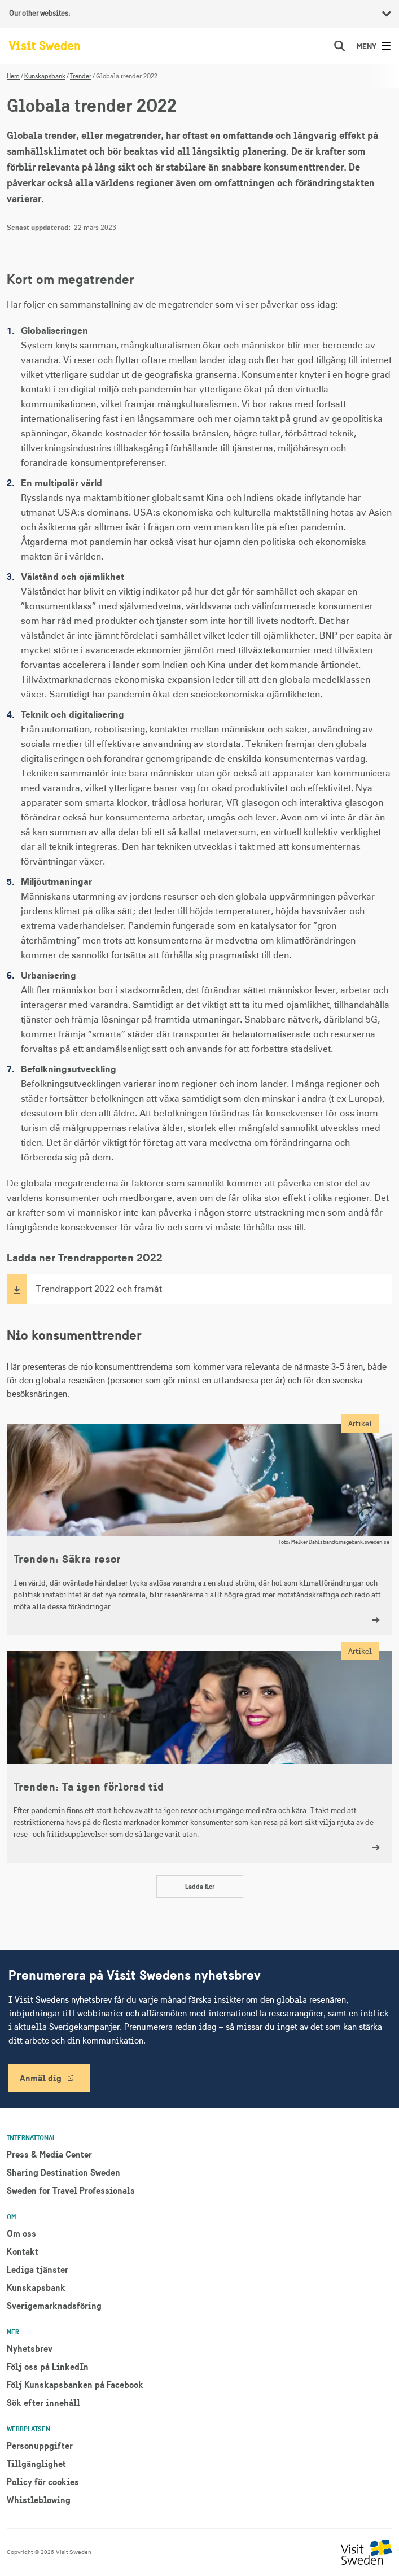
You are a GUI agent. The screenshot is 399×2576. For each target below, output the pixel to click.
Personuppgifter (40, 2445)
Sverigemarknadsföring (54, 2305)
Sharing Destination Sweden (63, 2172)
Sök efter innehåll (43, 2402)
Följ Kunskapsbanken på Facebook (75, 2384)
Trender (80, 76)
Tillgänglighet (36, 2463)
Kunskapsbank (44, 76)
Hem (13, 76)
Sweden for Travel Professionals (71, 2190)
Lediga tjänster (37, 2269)
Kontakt (22, 2251)
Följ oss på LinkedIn (48, 2366)
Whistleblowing (39, 2499)
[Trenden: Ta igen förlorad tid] (199, 1757)
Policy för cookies (43, 2481)
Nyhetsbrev (29, 2348)
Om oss (21, 2233)
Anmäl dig (41, 2078)
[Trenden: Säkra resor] (199, 1529)
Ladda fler (199, 1886)
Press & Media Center (49, 2154)
